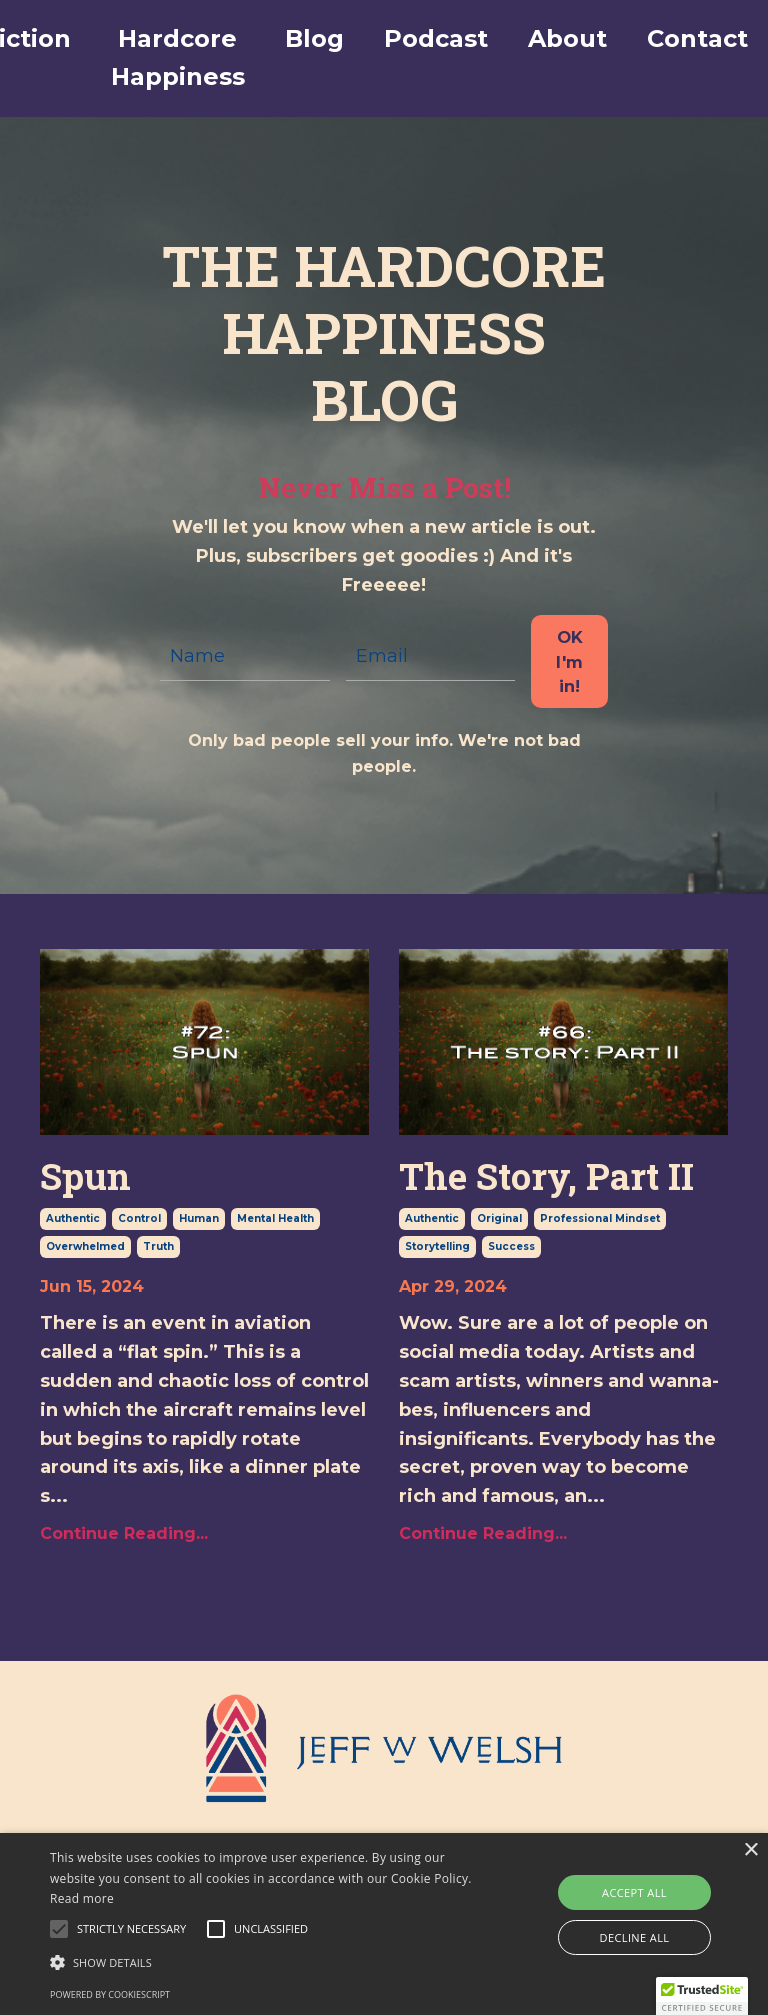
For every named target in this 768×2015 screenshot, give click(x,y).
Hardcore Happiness (178, 57)
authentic (73, 1218)
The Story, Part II (546, 1176)
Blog (314, 38)
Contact (697, 38)
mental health (275, 1218)
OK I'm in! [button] (569, 661)
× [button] (750, 1850)
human (199, 1218)
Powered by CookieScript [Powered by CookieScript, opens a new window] (110, 1994)
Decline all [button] (635, 1937)
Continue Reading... (124, 1533)
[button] (131, 1929)
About (567, 38)
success (511, 1246)
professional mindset (600, 1218)
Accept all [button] (634, 1892)
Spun (85, 1176)
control (139, 1218)
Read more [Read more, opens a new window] (82, 1898)
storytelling (437, 1246)
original (499, 1218)
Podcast (436, 38)
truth (158, 1246)
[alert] (384, 1924)
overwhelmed (85, 1246)
